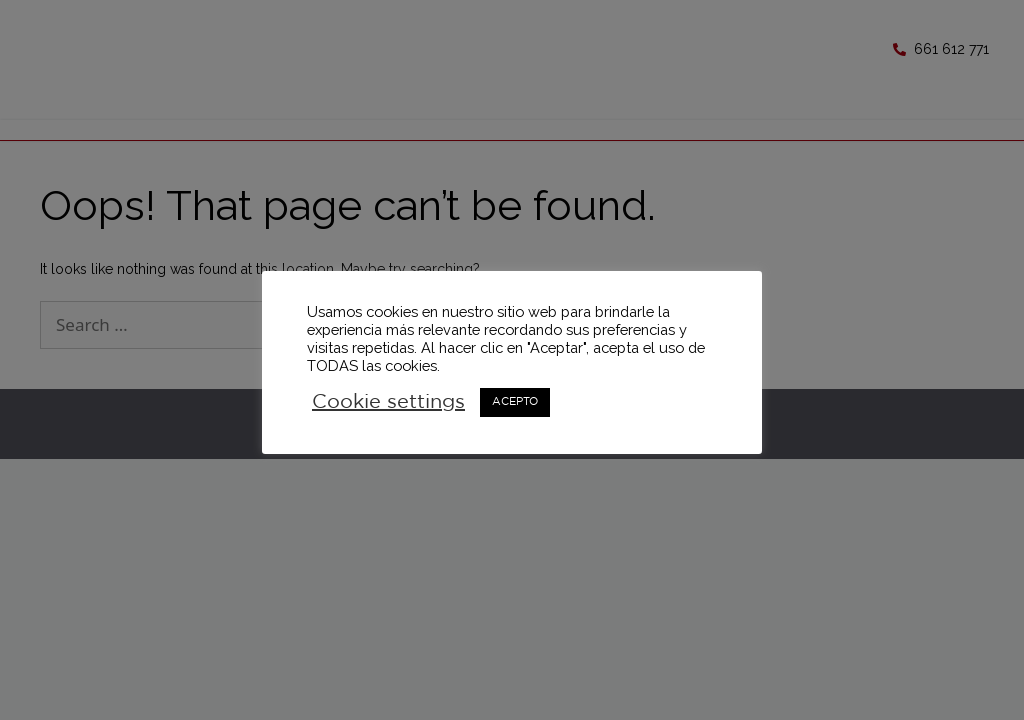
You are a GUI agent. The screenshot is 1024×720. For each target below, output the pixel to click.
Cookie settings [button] (388, 402)
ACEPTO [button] (515, 402)
